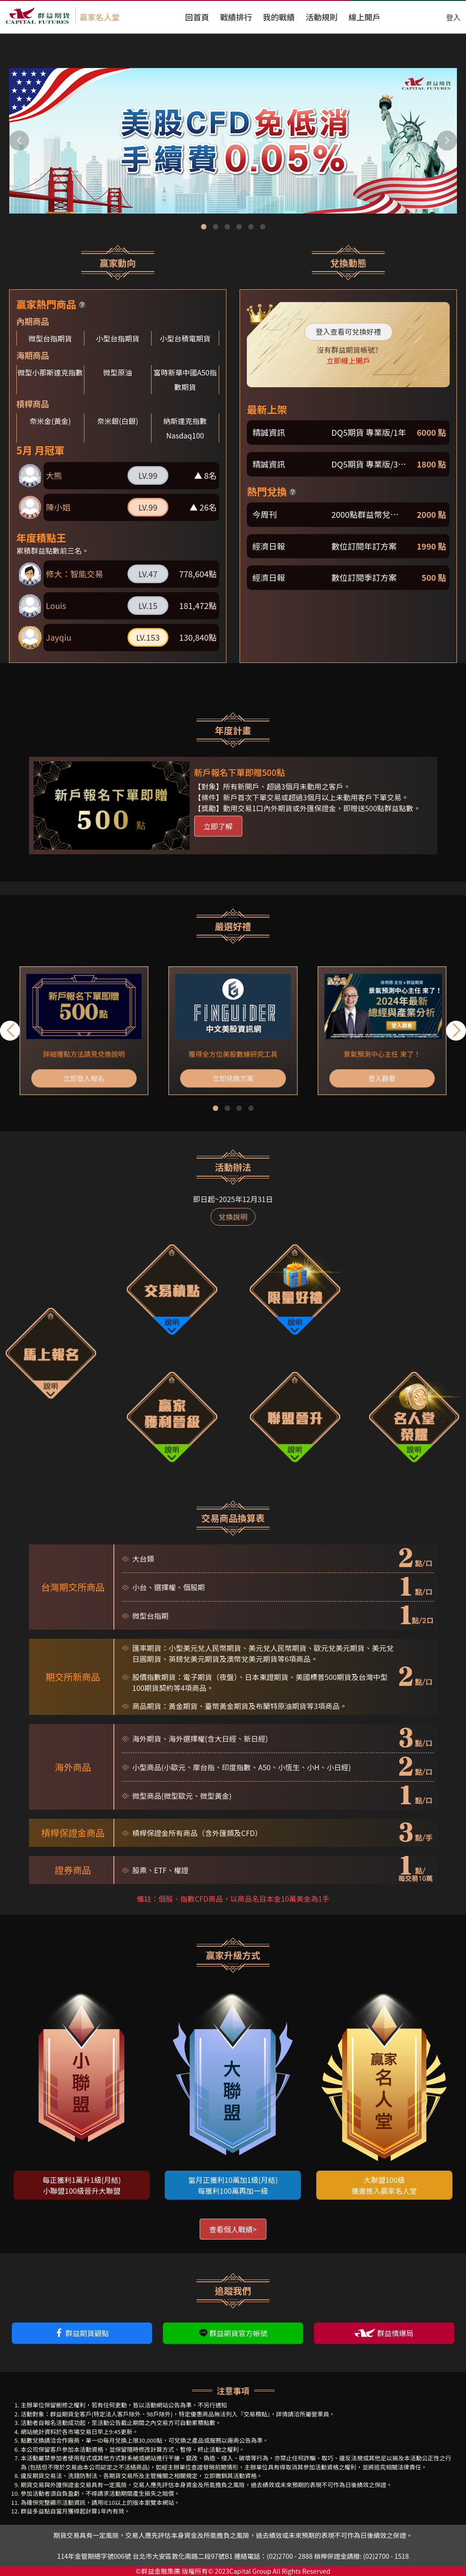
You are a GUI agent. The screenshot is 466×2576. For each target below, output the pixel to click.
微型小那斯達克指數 (50, 372)
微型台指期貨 (50, 338)
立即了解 (218, 826)
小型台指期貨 (117, 338)
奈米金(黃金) (50, 420)
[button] (447, 141)
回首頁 (197, 17)
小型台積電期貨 (185, 338)
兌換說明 (232, 1216)
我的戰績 (278, 17)
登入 (453, 17)
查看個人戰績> (233, 2229)
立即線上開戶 (348, 360)
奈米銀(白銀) (117, 420)
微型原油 (117, 372)
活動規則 (322, 17)
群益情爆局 (384, 2333)
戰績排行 (236, 17)
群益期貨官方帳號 (233, 2333)
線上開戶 (364, 17)
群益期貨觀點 (81, 2333)
